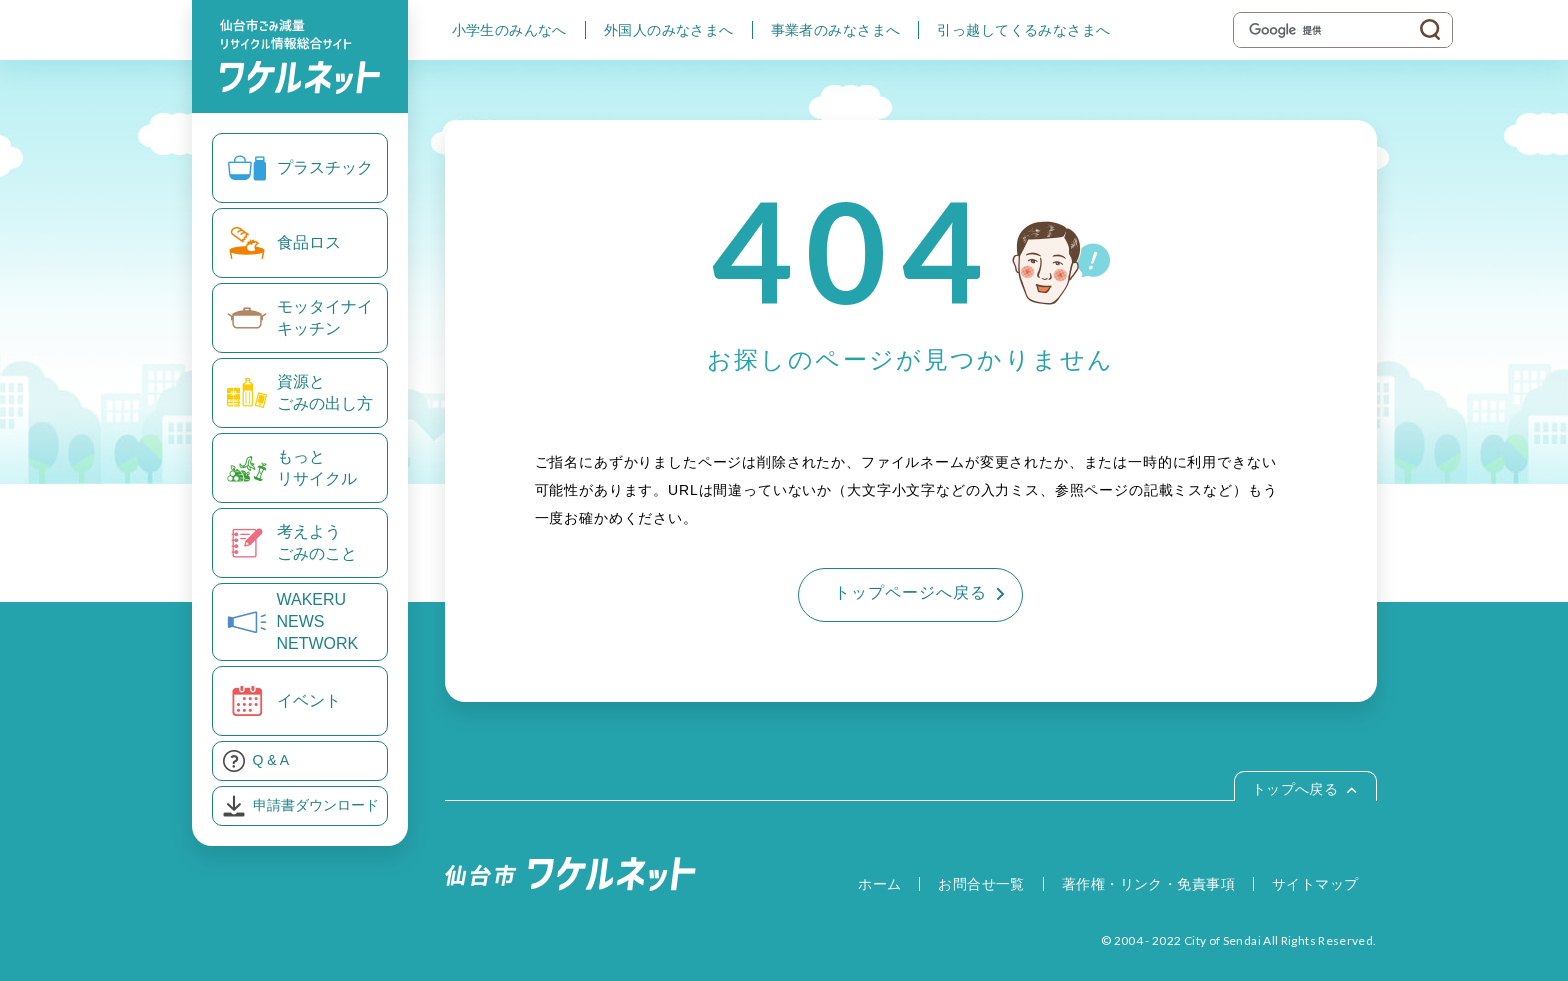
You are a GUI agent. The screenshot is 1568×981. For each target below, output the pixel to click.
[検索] (1328, 30)
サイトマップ (1315, 884)
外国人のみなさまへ (669, 30)
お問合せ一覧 (981, 884)
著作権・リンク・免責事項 (1148, 884)
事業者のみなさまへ (836, 30)
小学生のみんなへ (509, 30)
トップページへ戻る (910, 592)
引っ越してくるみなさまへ (1023, 30)
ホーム (879, 884)
